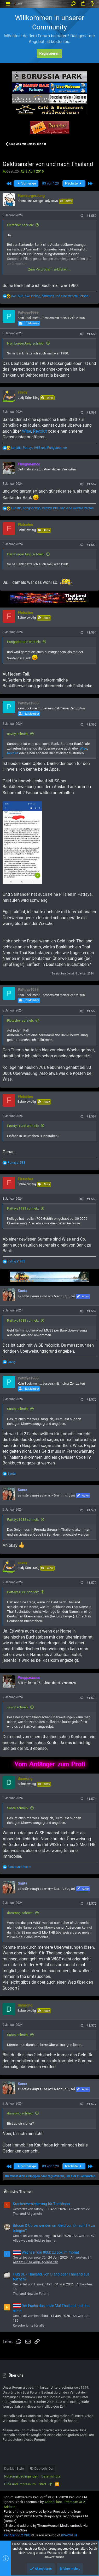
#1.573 (91, 1698)
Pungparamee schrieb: (24, 642)
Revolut (40, 431)
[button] (8, 4)
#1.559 (91, 216)
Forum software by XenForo (46, 2497)
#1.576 (91, 2025)
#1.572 (91, 1583)
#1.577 (91, 2104)
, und (39, 448)
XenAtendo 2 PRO (17, 2535)
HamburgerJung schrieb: (25, 343)
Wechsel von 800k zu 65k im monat (46, 2252)
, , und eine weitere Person (49, 296)
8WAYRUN (69, 2535)
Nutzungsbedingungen (21, 2476)
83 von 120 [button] (50, 183)
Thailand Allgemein (27, 2214)
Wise (26, 431)
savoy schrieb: (17, 734)
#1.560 (91, 334)
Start (42, 2484)
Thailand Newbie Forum (31, 2294)
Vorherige (26, 183)
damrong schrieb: (20, 1913)
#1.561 (91, 412)
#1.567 (91, 1116)
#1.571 (91, 1510)
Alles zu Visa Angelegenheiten (35, 2262)
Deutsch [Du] (42, 2468)
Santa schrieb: (17, 1409)
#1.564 (91, 632)
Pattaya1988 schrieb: (23, 1126)
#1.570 (91, 1399)
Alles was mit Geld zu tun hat (34, 2240)
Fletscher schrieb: (20, 225)
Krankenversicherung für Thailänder (42, 2204)
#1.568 (91, 1199)
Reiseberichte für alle (28, 2325)
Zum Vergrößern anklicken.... (49, 269)
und (19, 1867)
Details (10, 2521)
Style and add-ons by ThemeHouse (31, 2526)
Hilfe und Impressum (20, 2484)
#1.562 (91, 484)
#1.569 (91, 1311)
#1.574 (91, 1799)
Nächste (74, 183)
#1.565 (91, 724)
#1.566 (91, 1011)
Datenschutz (50, 2476)
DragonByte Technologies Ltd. (66, 2516)
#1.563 (91, 545)
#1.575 (91, 1903)
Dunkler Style (14, 2468)
